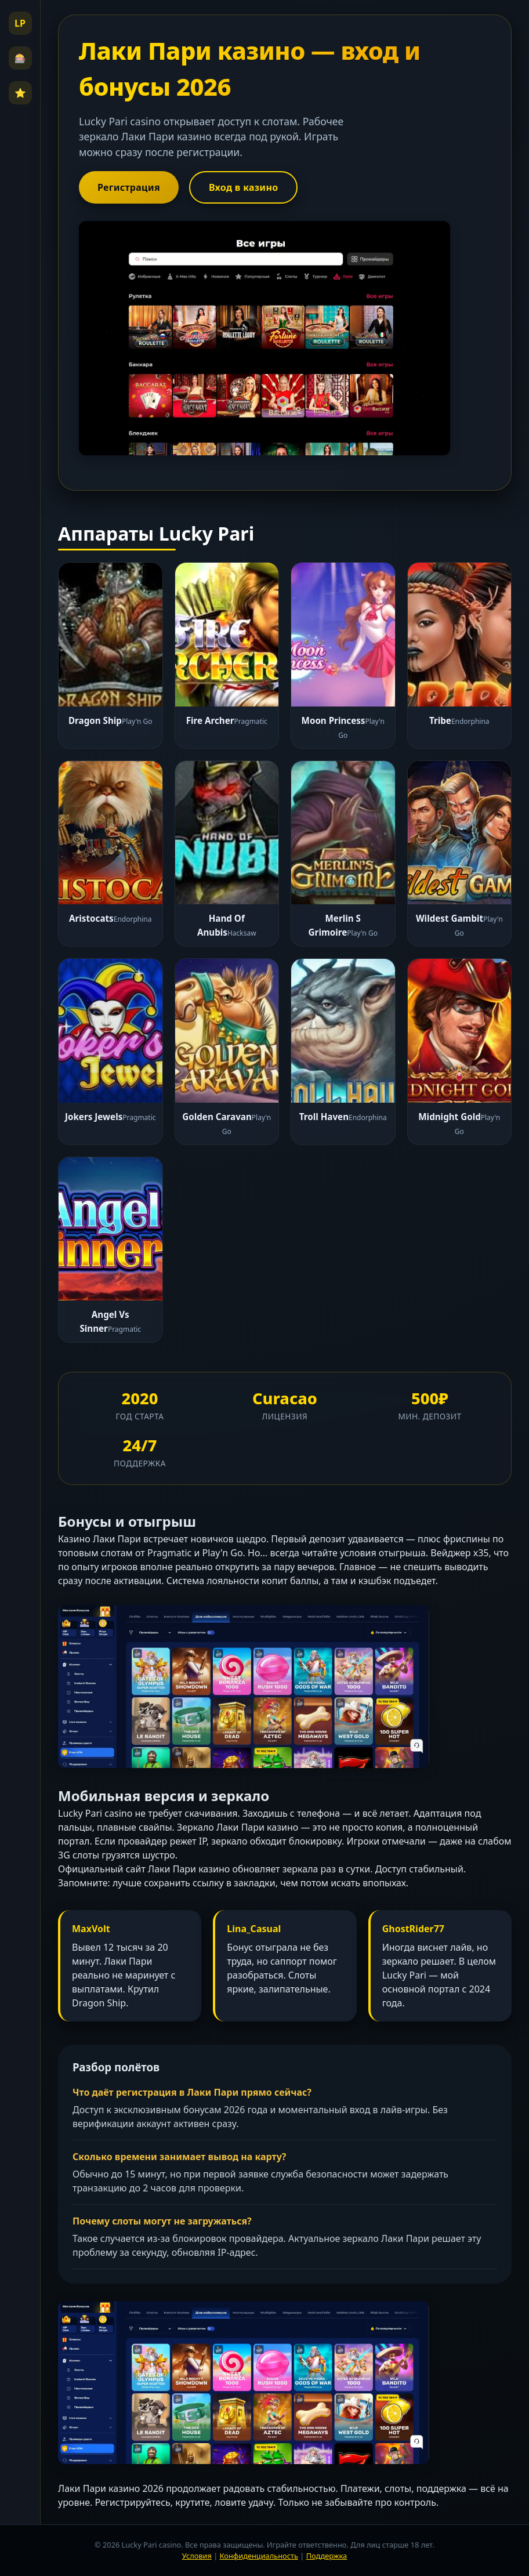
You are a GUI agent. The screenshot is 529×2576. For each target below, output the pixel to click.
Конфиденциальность (259, 2555)
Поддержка (326, 2555)
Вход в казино (243, 187)
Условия (197, 2555)
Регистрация (128, 187)
